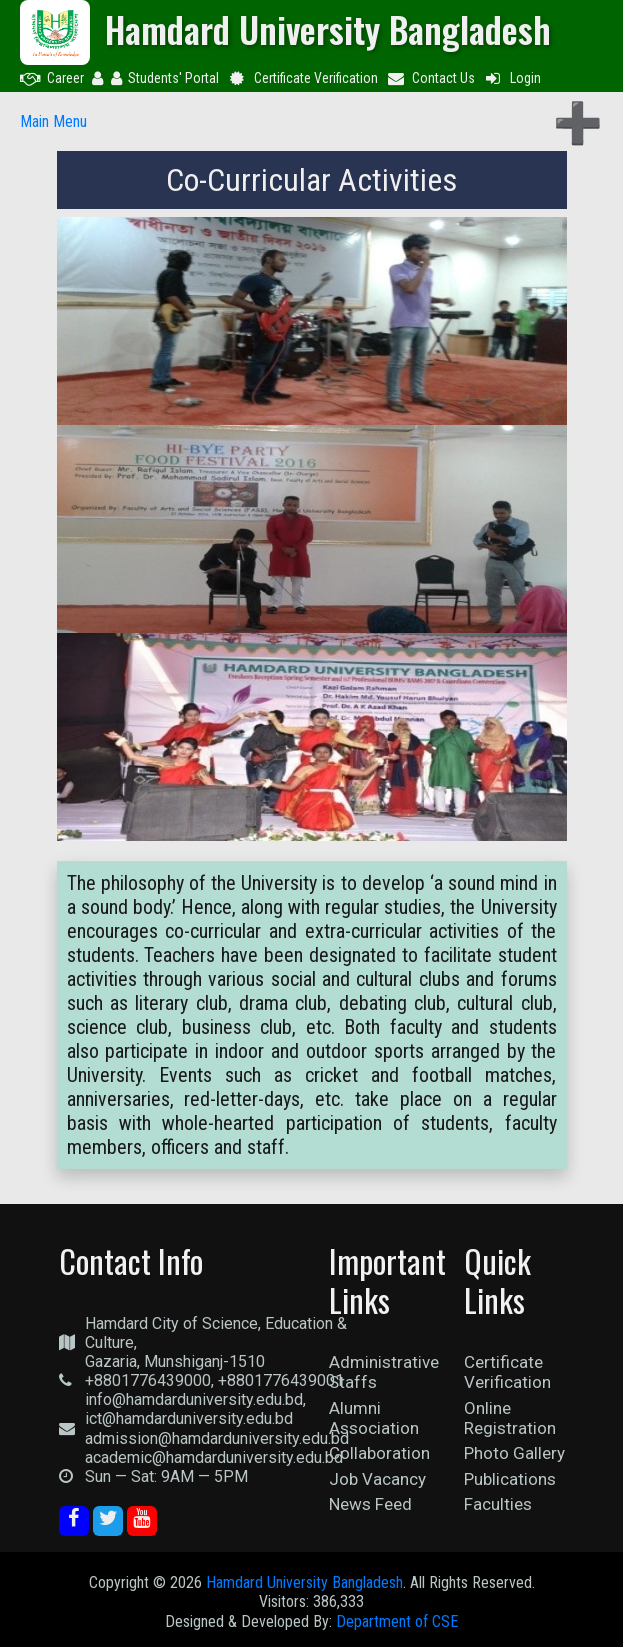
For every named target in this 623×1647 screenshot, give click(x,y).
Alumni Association (374, 1418)
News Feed (370, 1504)
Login (512, 78)
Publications (510, 1479)
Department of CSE (397, 1621)
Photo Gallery (514, 1453)
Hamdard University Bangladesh (304, 1582)
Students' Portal (165, 78)
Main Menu (53, 121)
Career (52, 78)
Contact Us (431, 78)
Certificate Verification (302, 78)
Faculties (498, 1504)
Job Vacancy (377, 1479)
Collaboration (379, 1453)
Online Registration (510, 1418)
